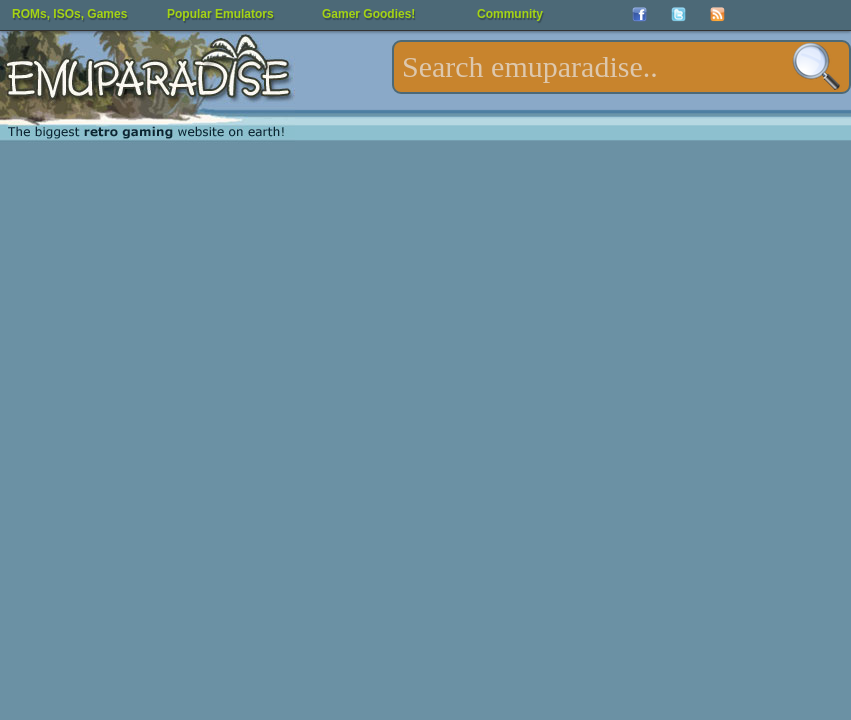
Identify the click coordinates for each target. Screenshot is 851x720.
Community (510, 14)
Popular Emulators (220, 14)
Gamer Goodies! (368, 14)
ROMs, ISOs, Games (69, 14)
